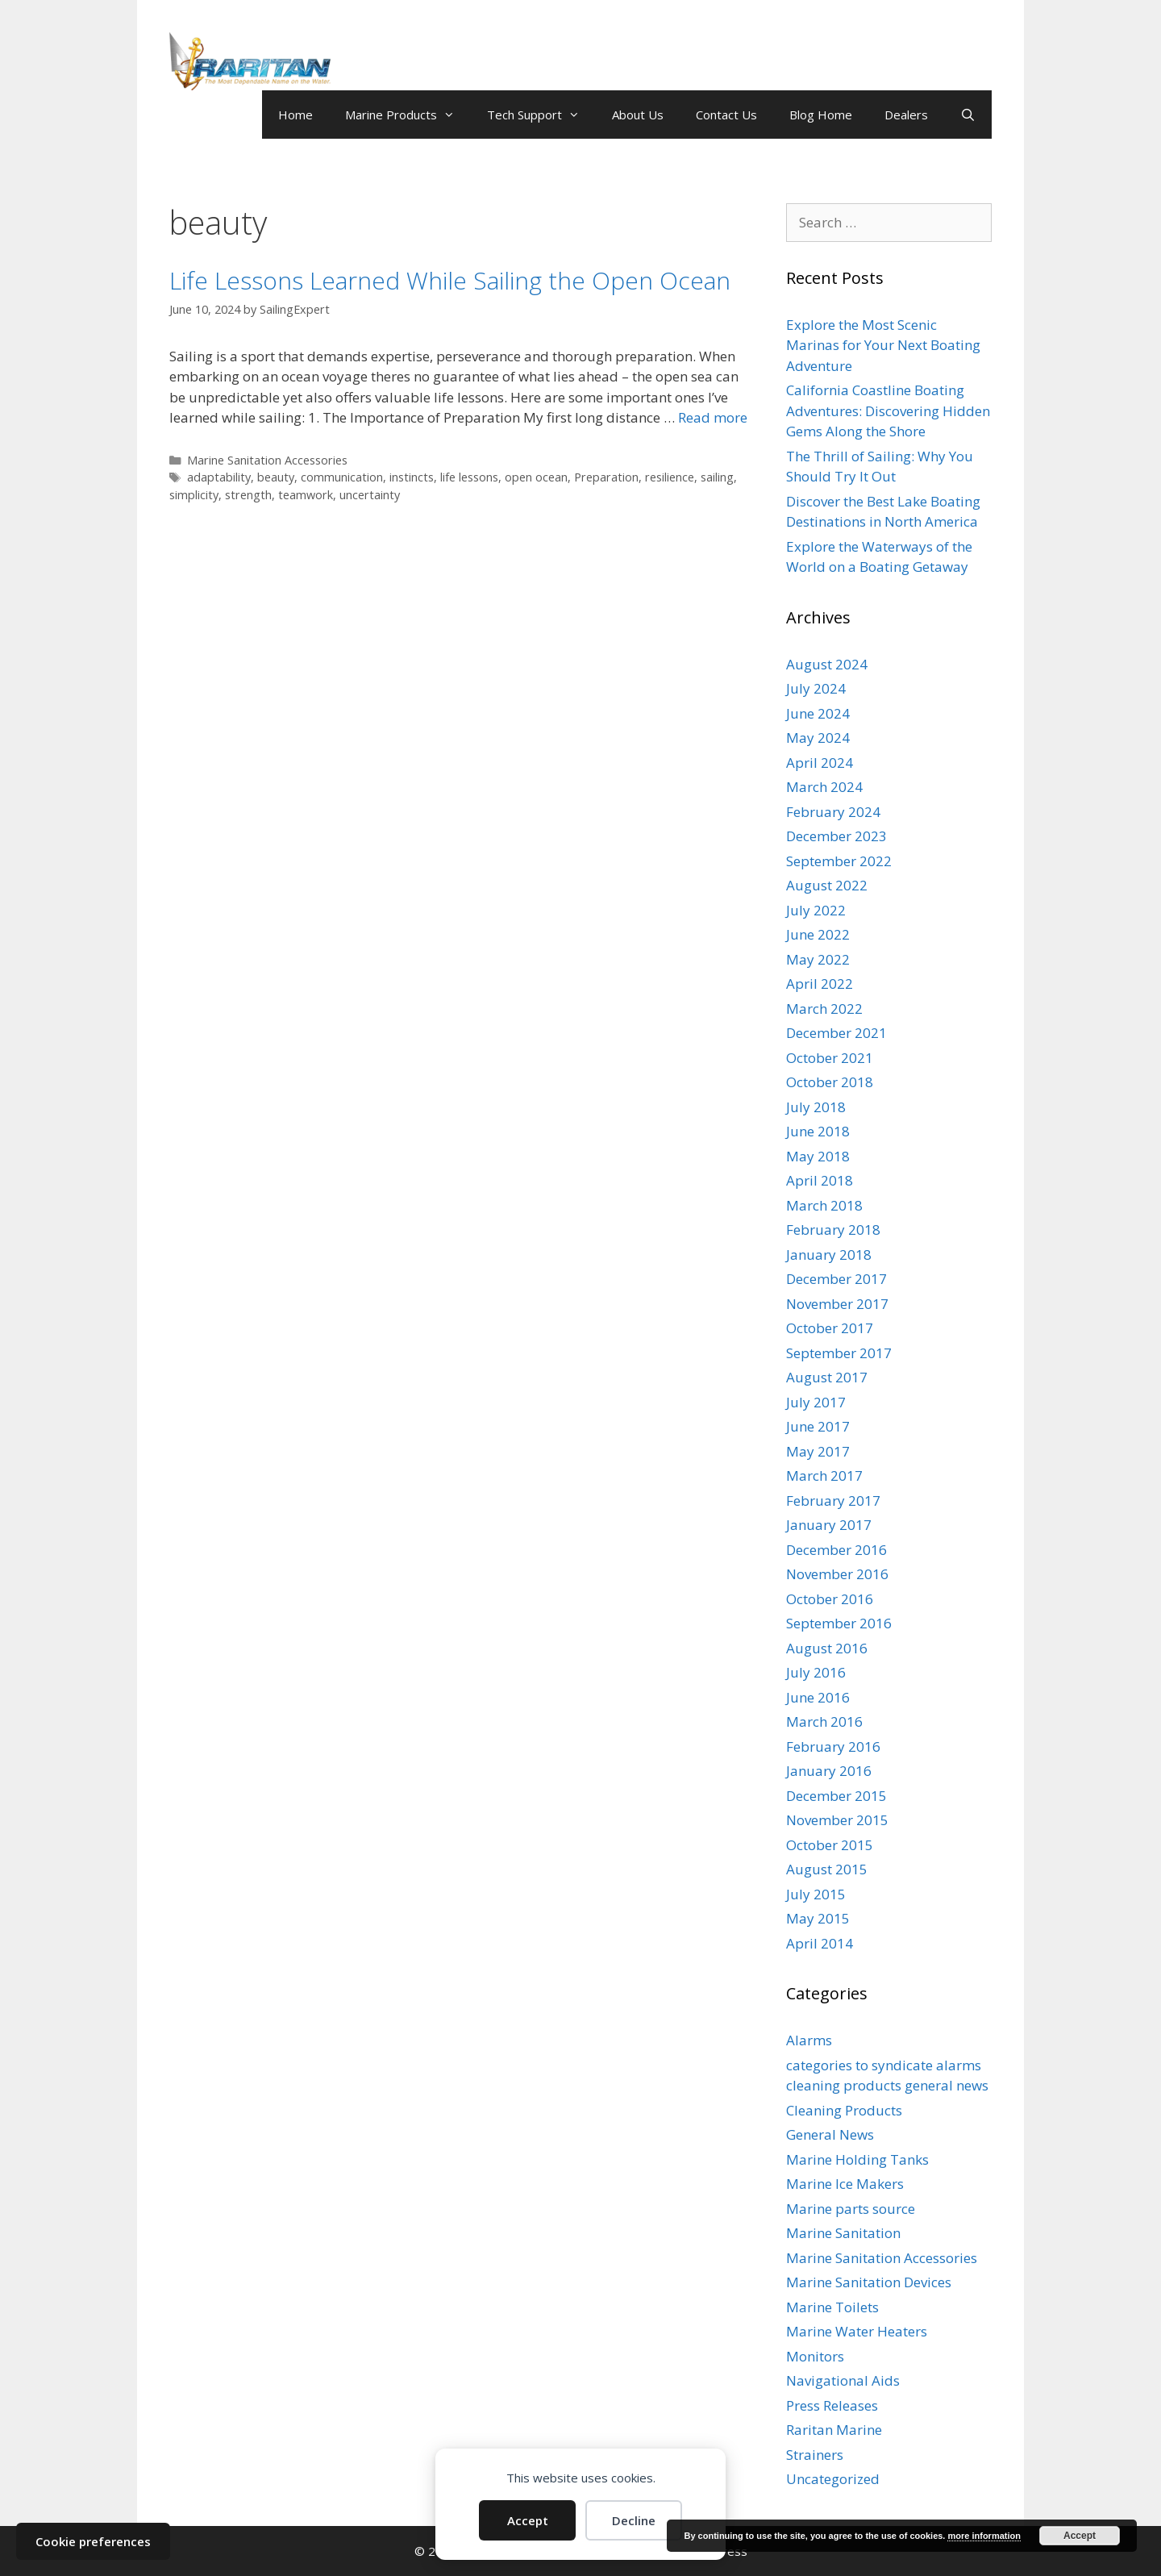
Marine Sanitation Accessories (267, 460)
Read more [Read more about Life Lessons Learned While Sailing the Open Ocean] (712, 417)
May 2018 (818, 1156)
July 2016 (816, 1672)
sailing (717, 477)
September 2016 (839, 1623)
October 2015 (829, 1845)
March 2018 (824, 1205)
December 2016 (836, 1549)
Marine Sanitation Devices (868, 2282)
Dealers (906, 114)
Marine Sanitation (843, 2233)
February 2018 (833, 1229)
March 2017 (824, 1475)
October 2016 (829, 1599)
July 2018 (816, 1107)
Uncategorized (833, 2479)
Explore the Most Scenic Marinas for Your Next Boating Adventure (883, 345)
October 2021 (829, 1057)
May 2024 (818, 737)
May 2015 (818, 1918)
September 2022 (839, 861)
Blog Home (820, 114)
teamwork (305, 494)
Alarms (809, 2040)
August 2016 (827, 1648)
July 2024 (816, 688)
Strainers (814, 2454)
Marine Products (408, 114)
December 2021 (836, 1032)
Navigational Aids (843, 2380)
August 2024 (827, 664)
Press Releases (832, 2405)
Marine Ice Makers (845, 2183)
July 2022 (816, 910)
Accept (527, 2520)
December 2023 (836, 836)
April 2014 (819, 1943)
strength (248, 494)
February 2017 (833, 1500)
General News (830, 2134)
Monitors (815, 2356)
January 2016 (829, 1770)
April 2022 (819, 983)
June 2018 (818, 1131)
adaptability (219, 477)
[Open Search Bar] (968, 114)
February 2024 (833, 811)
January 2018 (829, 1254)
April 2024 (819, 762)
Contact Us (726, 114)
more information (983, 2536)
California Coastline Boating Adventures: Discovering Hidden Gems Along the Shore (888, 410)
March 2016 (824, 1721)
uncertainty (369, 494)
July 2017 (816, 1402)
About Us (638, 114)
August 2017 (827, 1377)
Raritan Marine (834, 2429)
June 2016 (818, 1697)
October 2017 (829, 1328)
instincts (411, 477)
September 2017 (839, 1353)
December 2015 (836, 1795)
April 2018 (819, 1180)
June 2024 (818, 713)
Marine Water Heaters (856, 2331)
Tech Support (541, 114)
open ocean (536, 477)
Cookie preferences (93, 2541)
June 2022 (818, 934)
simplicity (193, 494)
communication (342, 477)
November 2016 (837, 1574)
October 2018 (829, 1082)
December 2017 (836, 1278)
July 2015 (816, 1894)
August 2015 (827, 1869)
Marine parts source (850, 2208)
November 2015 (837, 1820)
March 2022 (824, 1008)
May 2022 (818, 959)
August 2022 (827, 885)
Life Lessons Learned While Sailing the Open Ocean (449, 280)
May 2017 (818, 1451)
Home (295, 114)
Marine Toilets (832, 2307)
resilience (669, 477)
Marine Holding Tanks (857, 2159)
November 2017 (837, 1303)
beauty (275, 477)
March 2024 (824, 786)
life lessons (469, 477)
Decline (633, 2520)
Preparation (606, 477)
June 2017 (818, 1426)
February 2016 (833, 1746)
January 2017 (829, 1524)
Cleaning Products (844, 2110)
